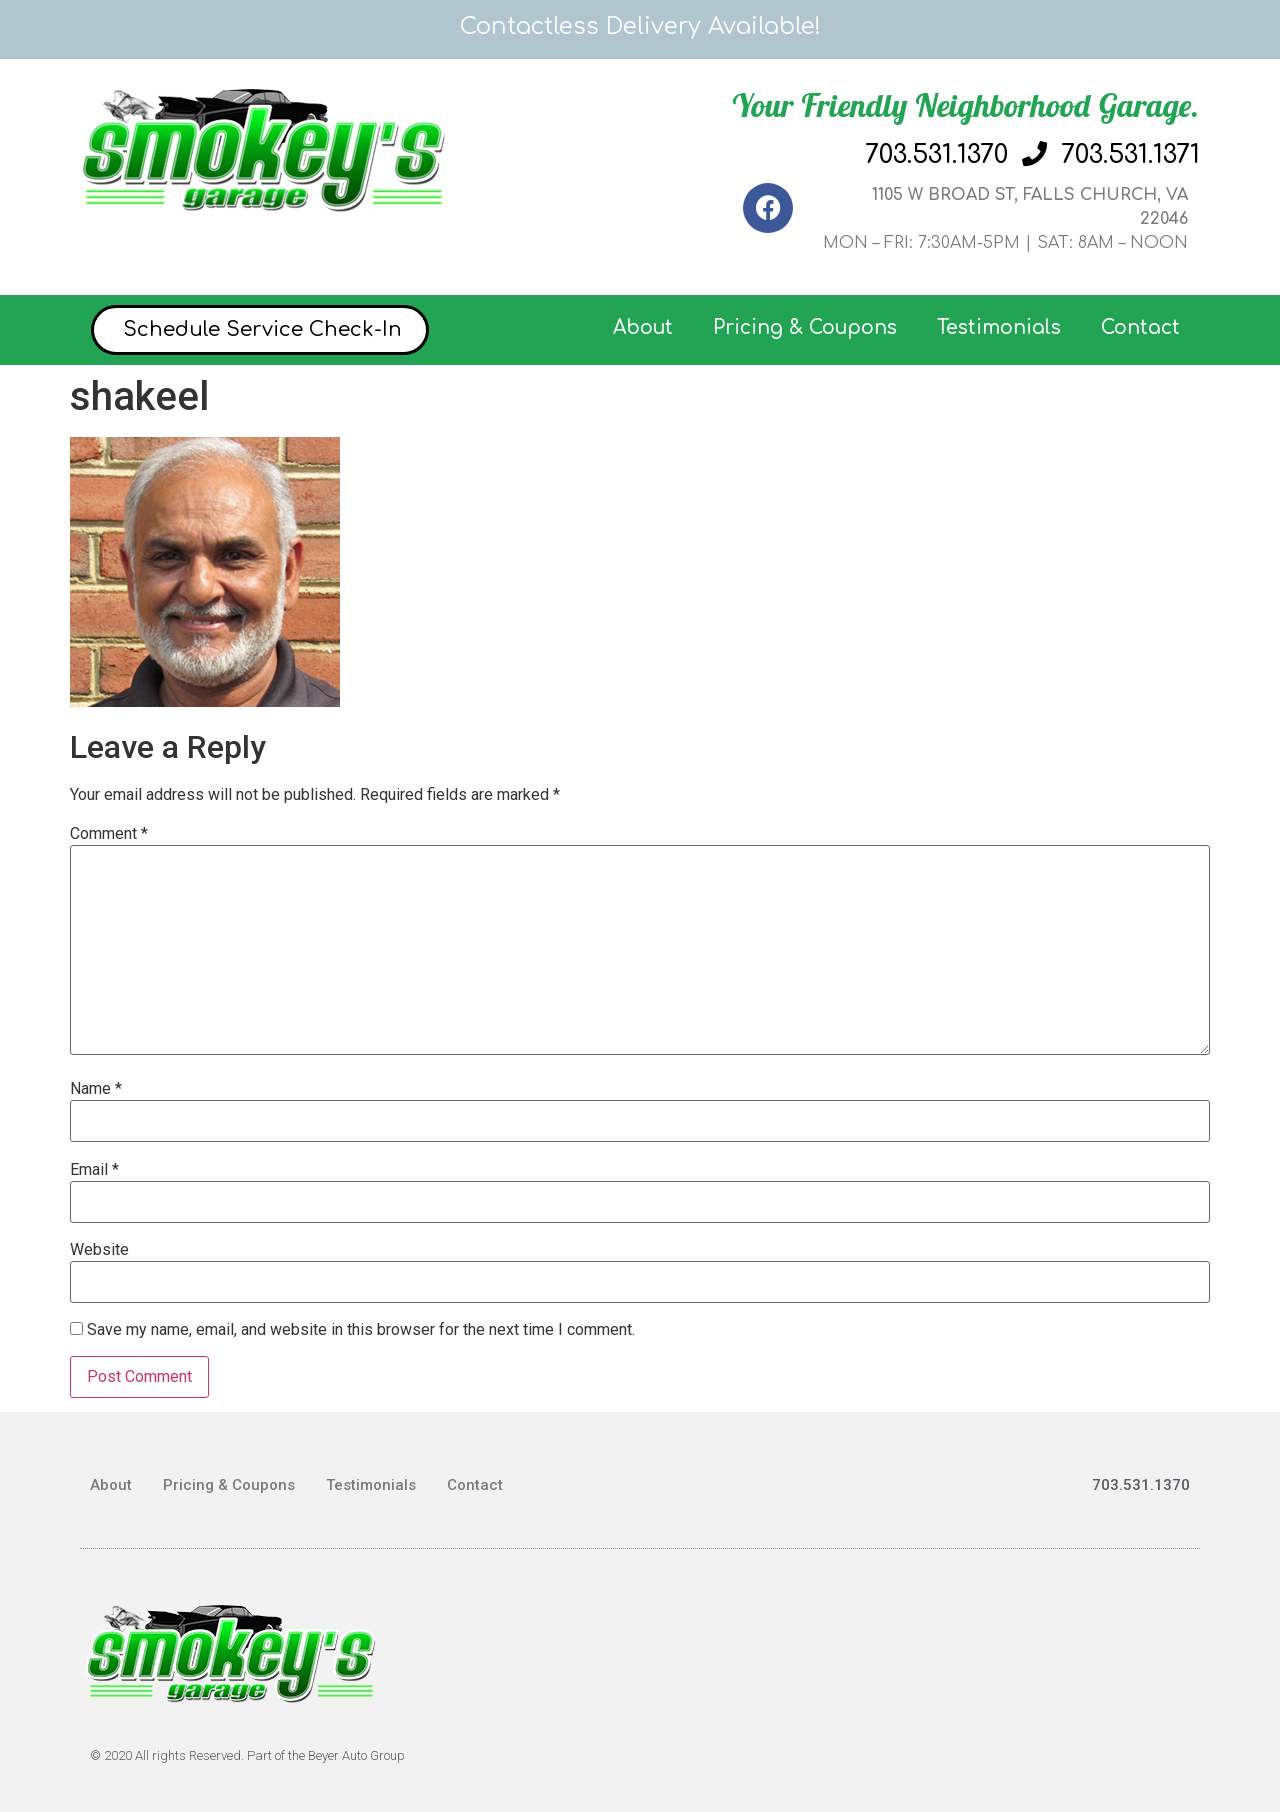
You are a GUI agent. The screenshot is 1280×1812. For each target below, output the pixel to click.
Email (94, 1170)
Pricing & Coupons (805, 327)
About (643, 327)
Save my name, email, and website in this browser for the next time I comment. (361, 1330)
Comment (109, 834)
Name (96, 1089)
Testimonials (999, 327)
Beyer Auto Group (356, 1755)
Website (99, 1250)
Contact (1140, 327)
